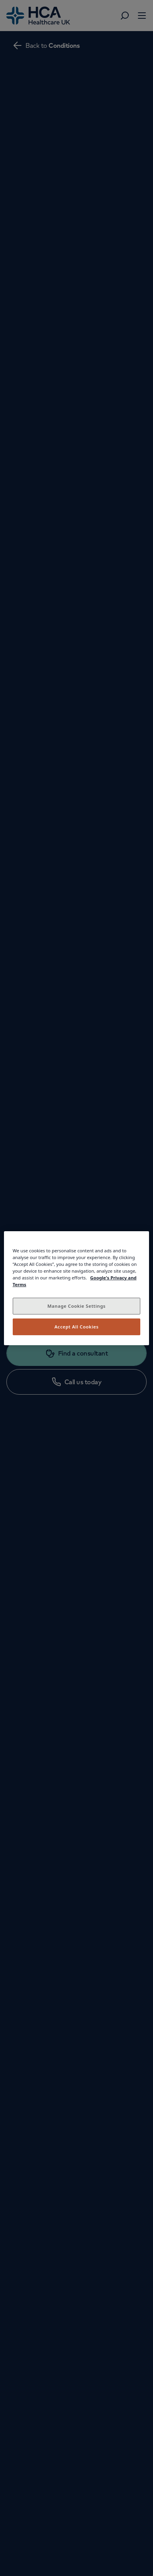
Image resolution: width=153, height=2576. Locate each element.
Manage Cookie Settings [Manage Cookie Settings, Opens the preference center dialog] (76, 1306)
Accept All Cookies (76, 1327)
